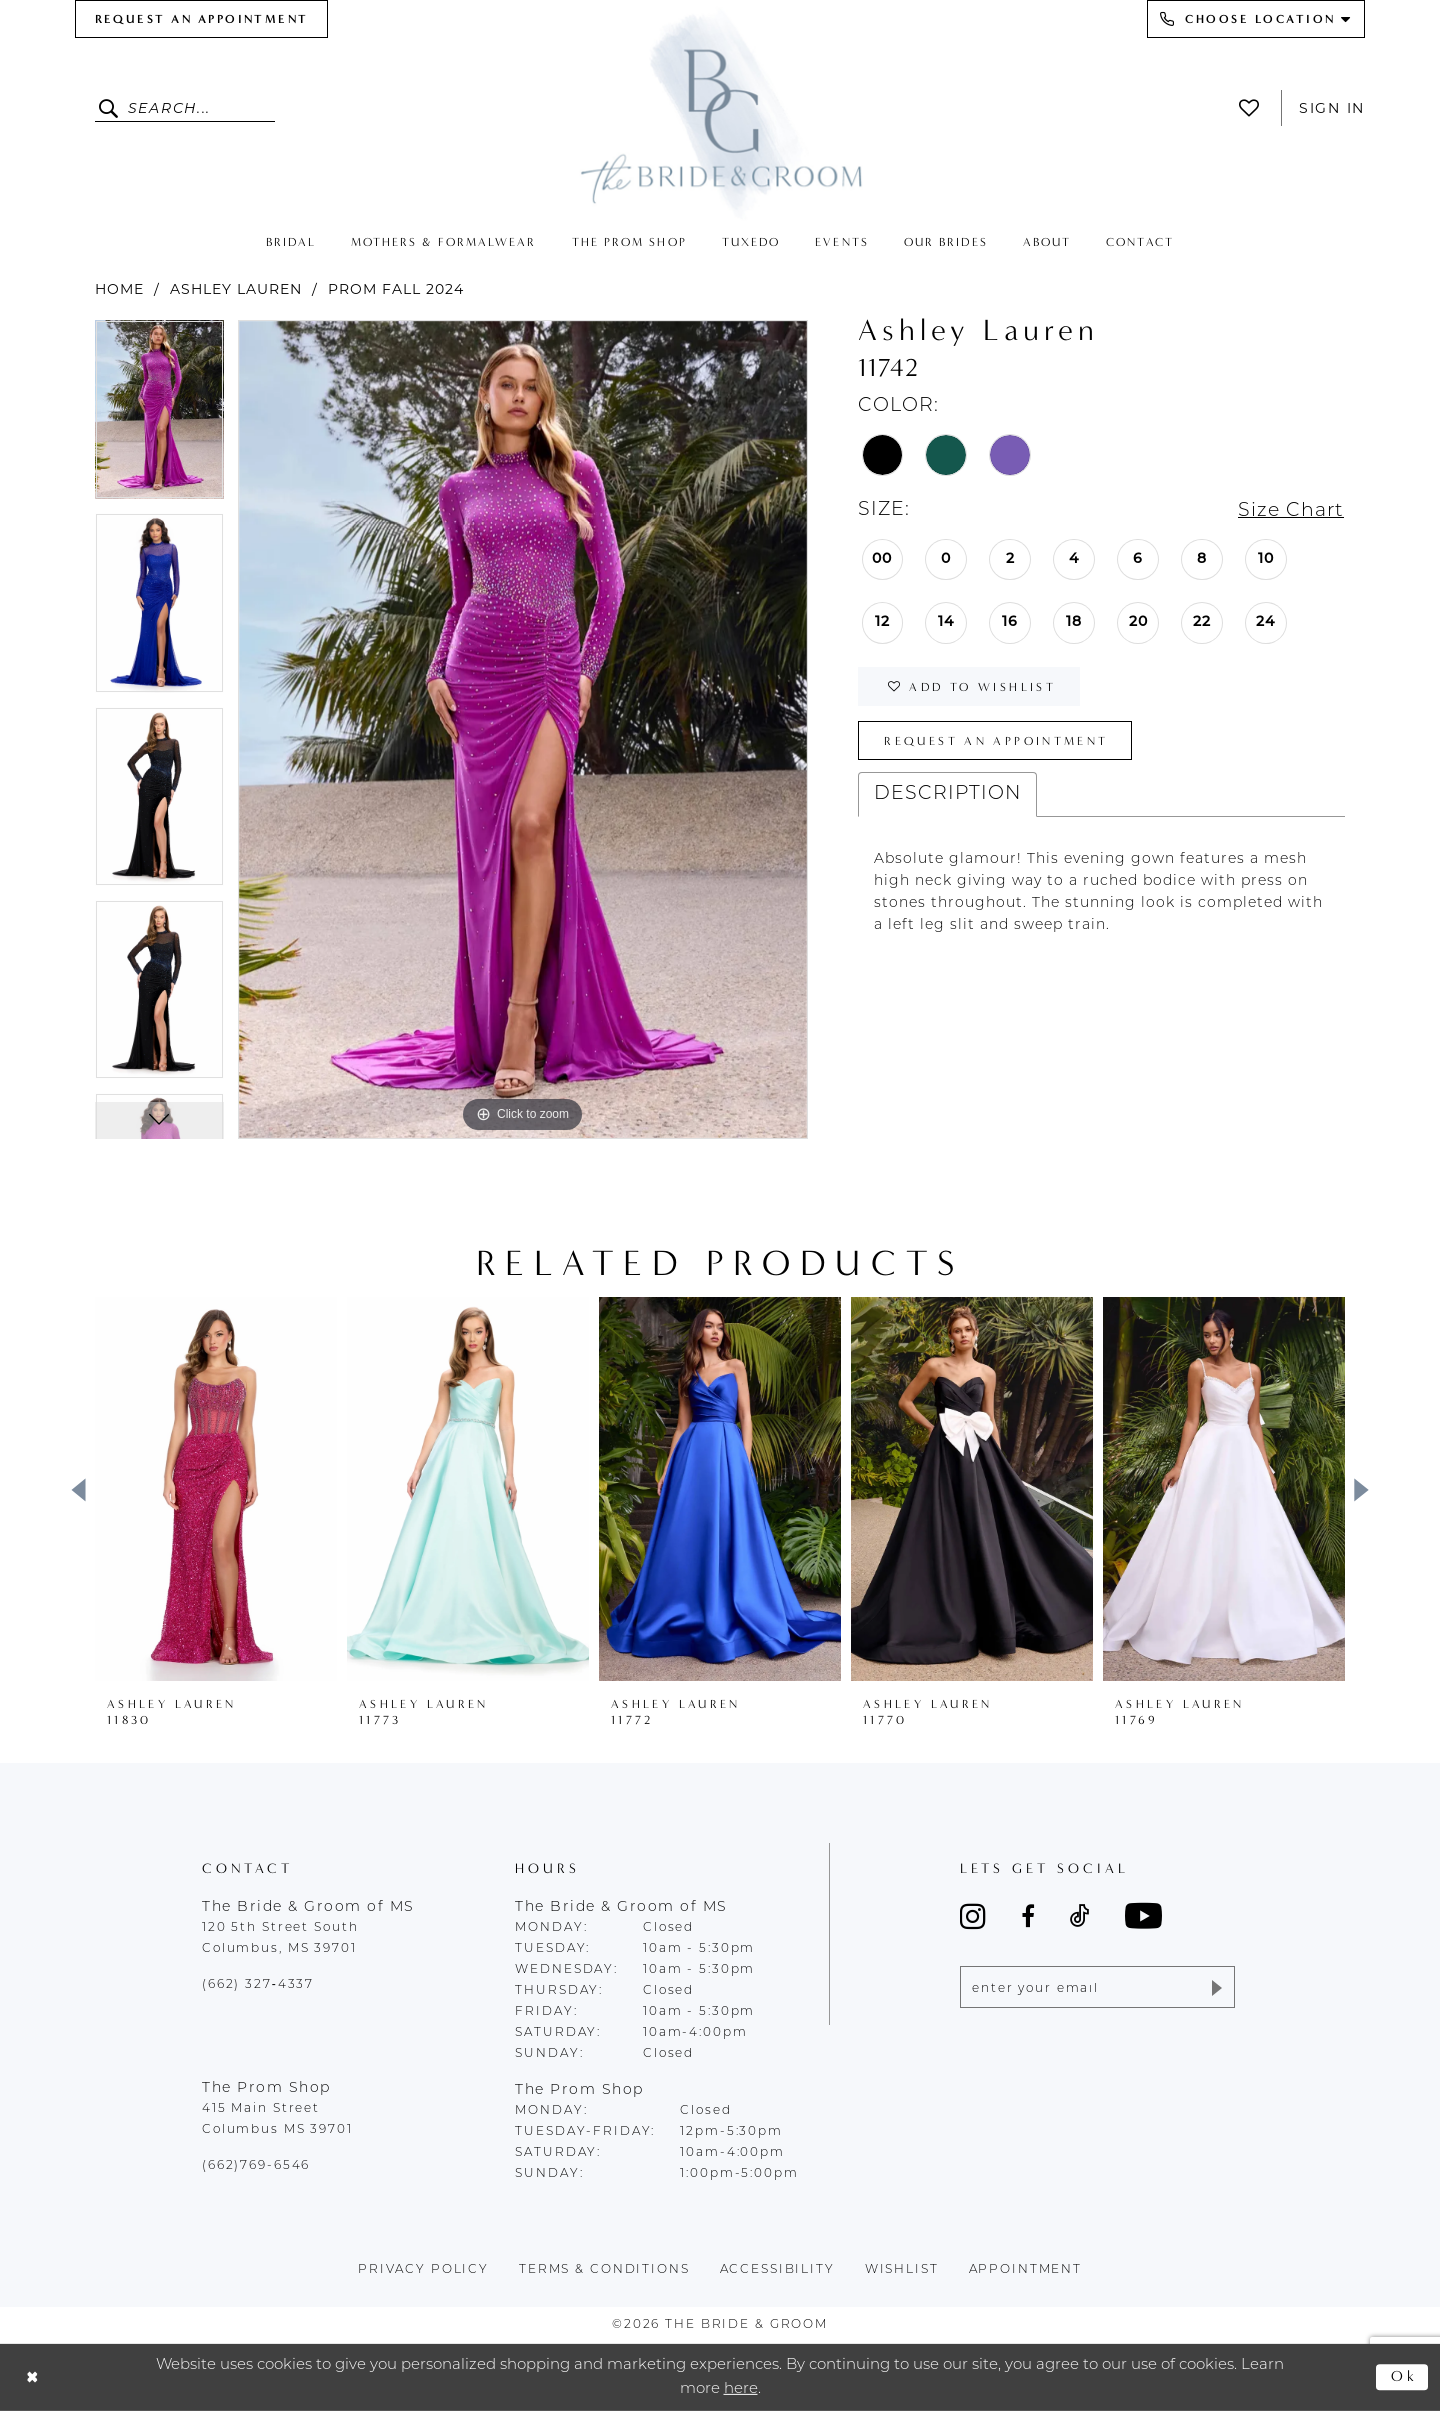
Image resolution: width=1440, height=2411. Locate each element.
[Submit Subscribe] (1215, 1987)
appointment (1026, 2270)
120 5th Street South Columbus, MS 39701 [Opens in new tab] (280, 1938)
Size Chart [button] (1291, 511)
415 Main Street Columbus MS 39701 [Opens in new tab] (277, 2119)
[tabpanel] (159, 416)
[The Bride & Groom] (720, 112)
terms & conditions (604, 2270)
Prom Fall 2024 (396, 289)
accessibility (777, 2270)
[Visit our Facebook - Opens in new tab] (1028, 1916)
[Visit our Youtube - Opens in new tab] (1143, 1915)
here (741, 2388)
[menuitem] (201, 19)
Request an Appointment (996, 741)
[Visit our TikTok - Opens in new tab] (1080, 1916)
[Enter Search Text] (185, 108)
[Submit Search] (111, 108)
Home (119, 289)
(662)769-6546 (256, 2166)
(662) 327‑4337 (258, 1985)
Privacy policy (423, 2270)
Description (947, 794)
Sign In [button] (1332, 108)
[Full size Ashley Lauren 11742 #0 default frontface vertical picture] (523, 729)
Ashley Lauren (236, 289)
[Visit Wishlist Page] (1254, 108)
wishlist (902, 2270)
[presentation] (216, 1489)
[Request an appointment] (201, 19)
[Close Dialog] (32, 2377)
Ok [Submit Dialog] (1404, 2377)
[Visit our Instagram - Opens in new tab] (973, 1916)
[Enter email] (1097, 1987)
